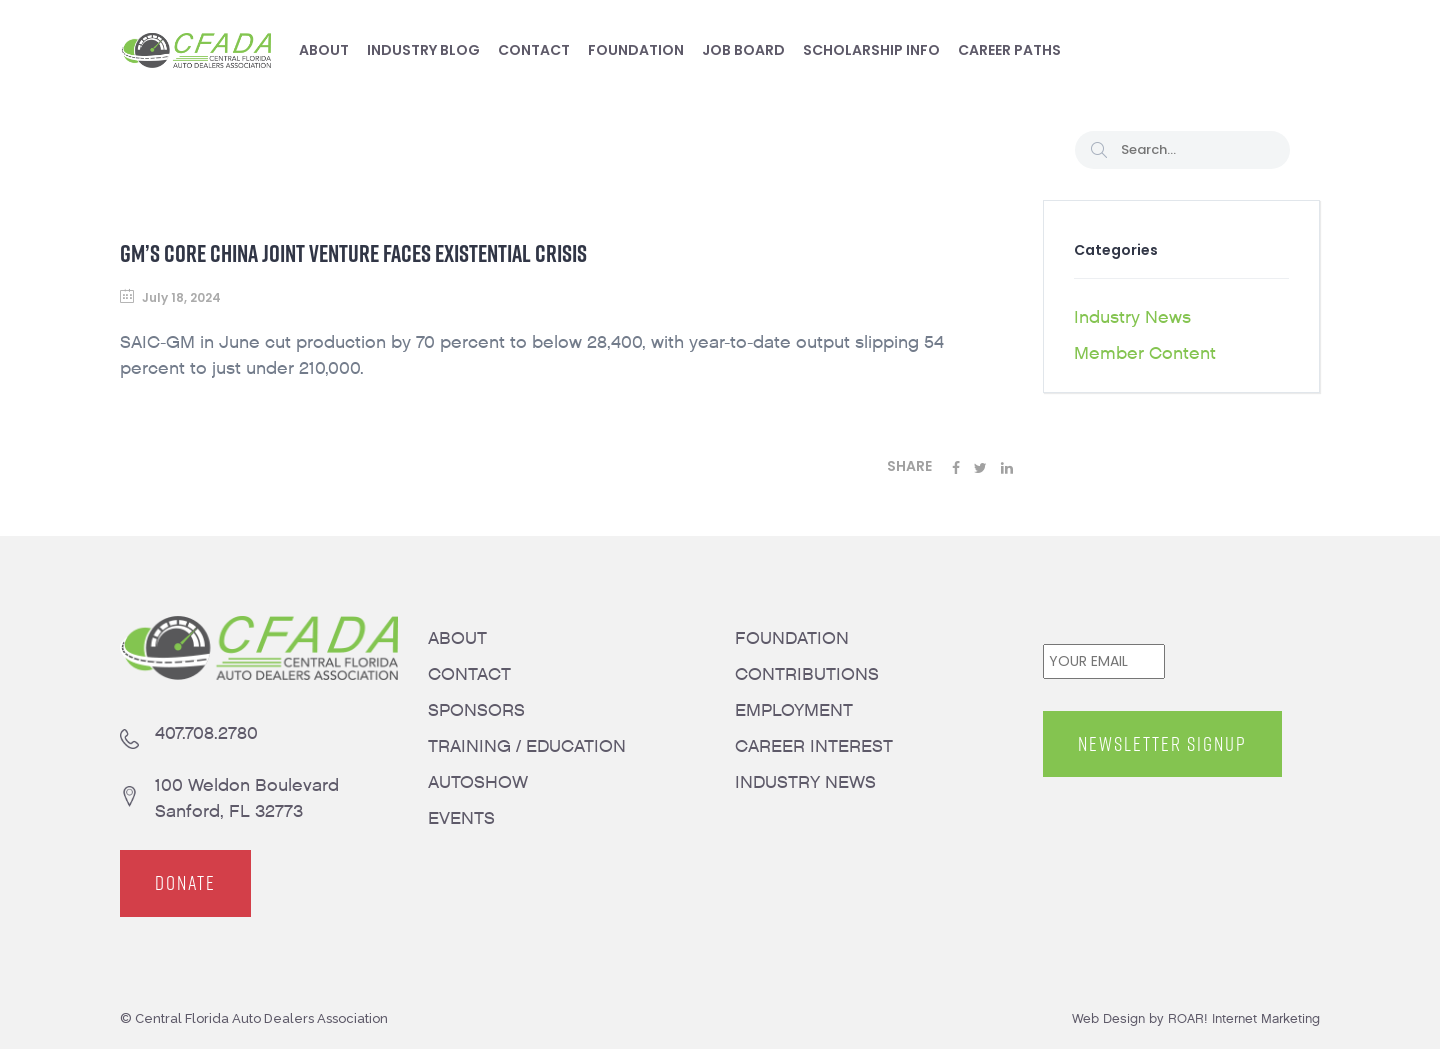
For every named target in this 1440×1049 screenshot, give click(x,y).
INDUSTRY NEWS (805, 782)
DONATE (185, 884)
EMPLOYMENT (794, 710)
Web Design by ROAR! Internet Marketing (1196, 1018)
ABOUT (457, 638)
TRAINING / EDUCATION (527, 746)
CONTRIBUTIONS (807, 674)
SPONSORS (476, 710)
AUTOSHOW (478, 782)
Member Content (1145, 353)
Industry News (1132, 317)
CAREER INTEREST (814, 746)
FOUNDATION (792, 638)
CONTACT (469, 674)
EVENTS (461, 818)
